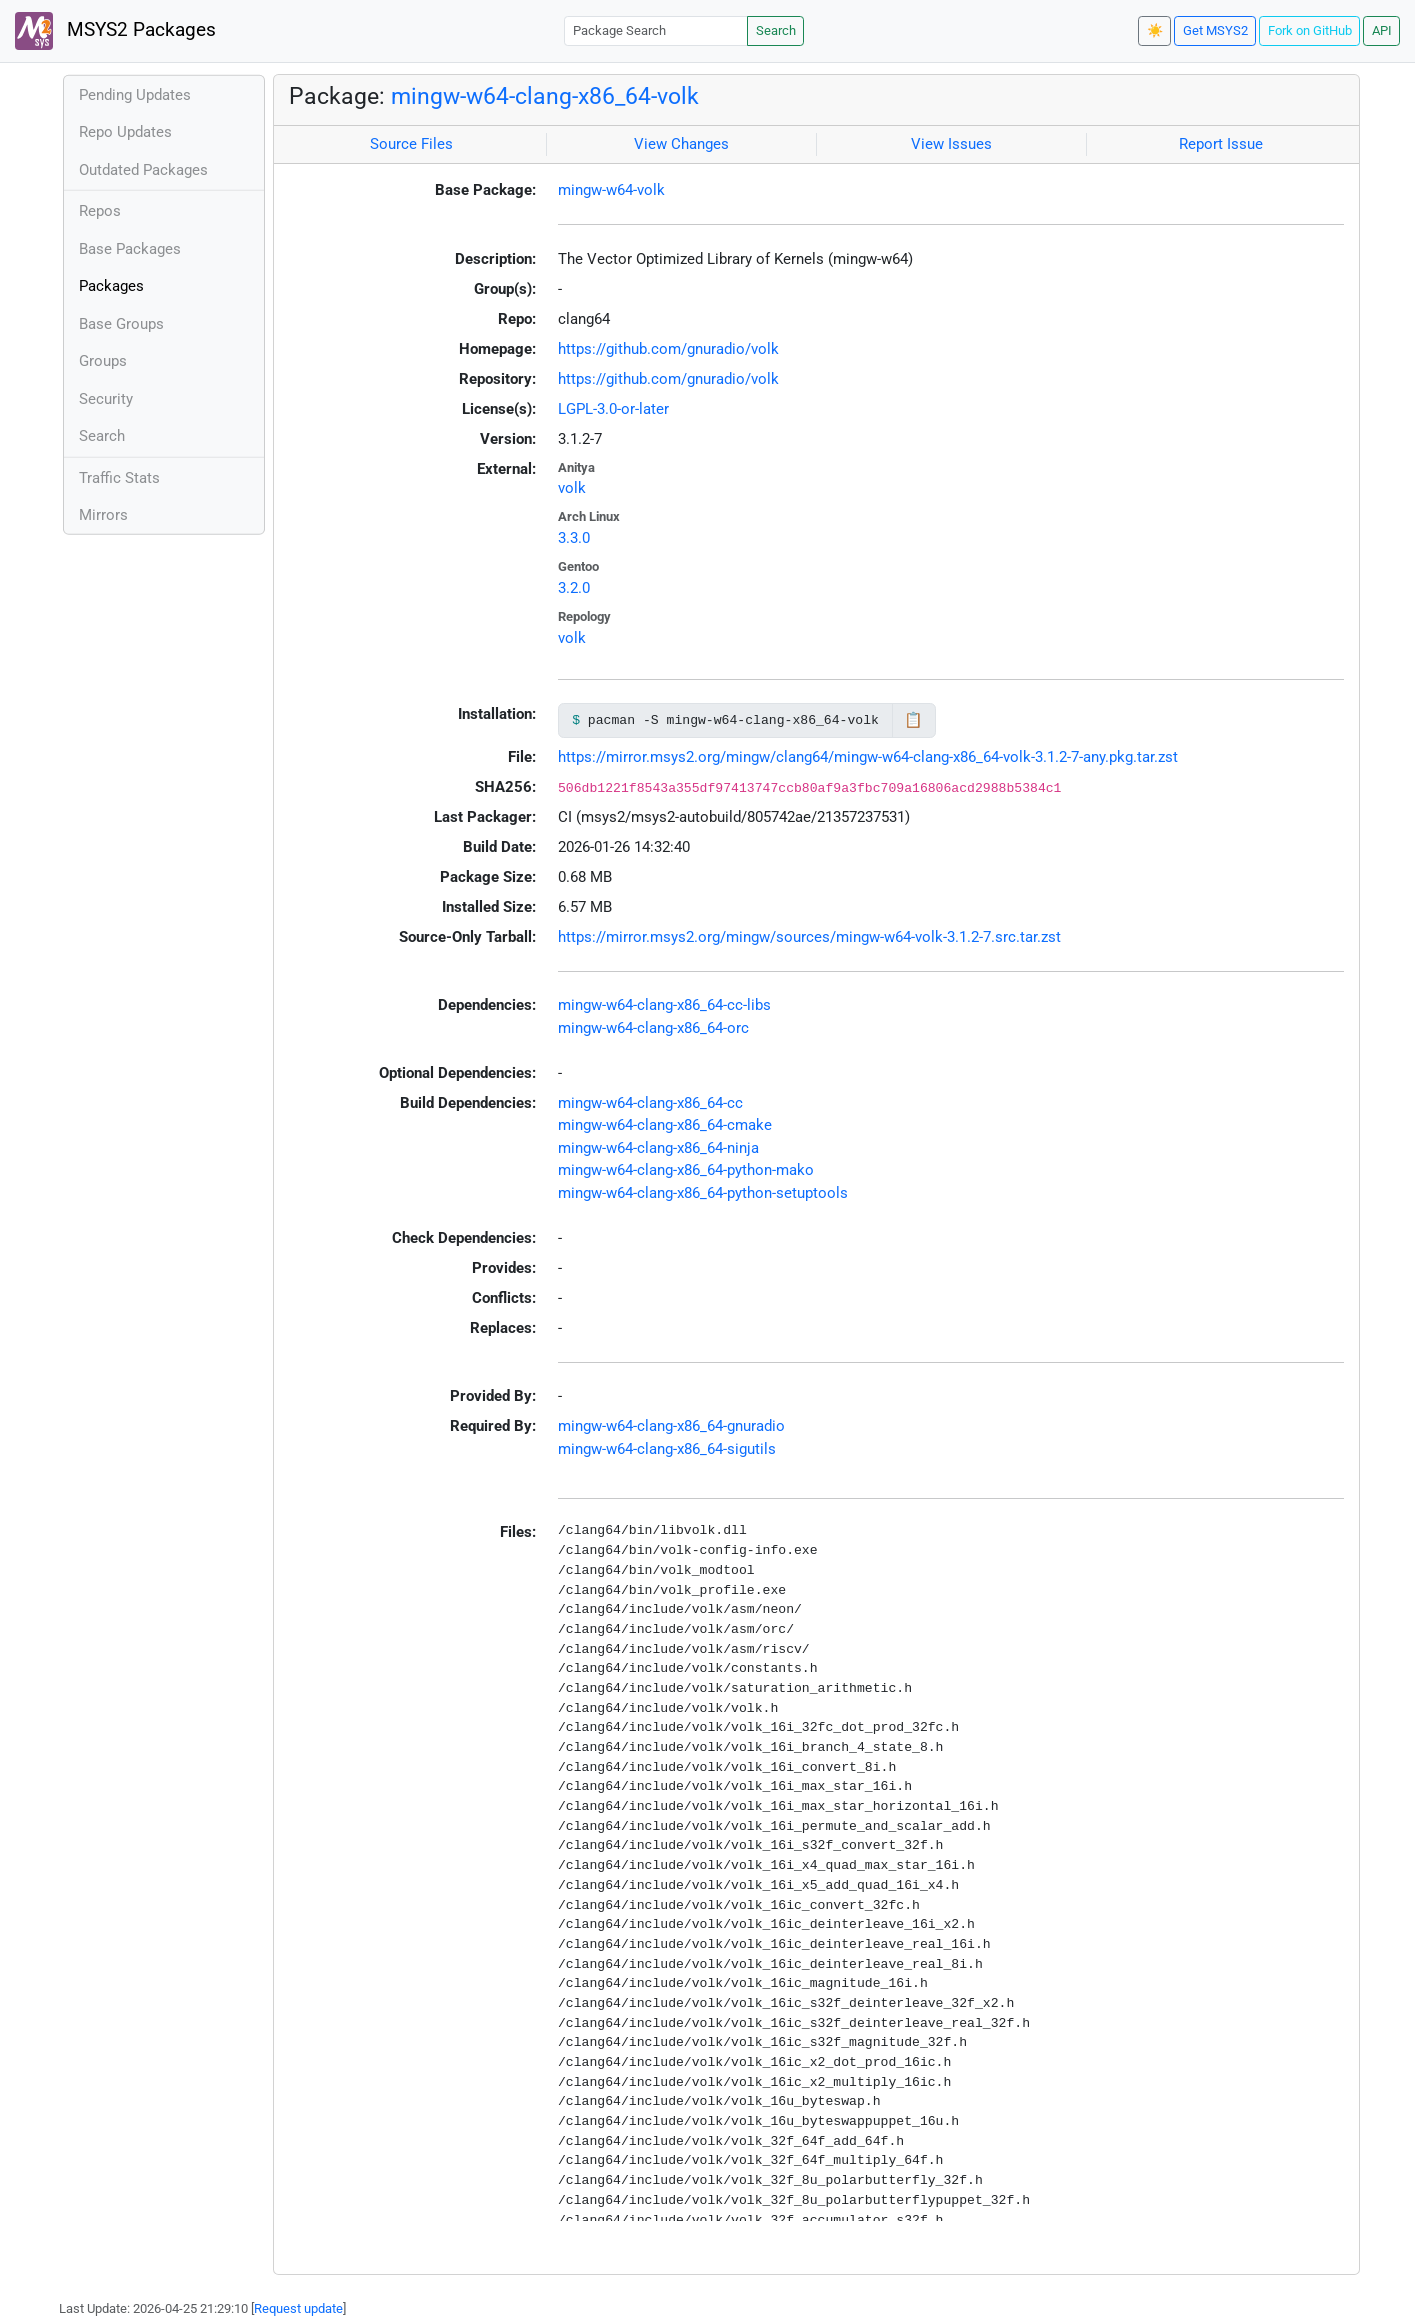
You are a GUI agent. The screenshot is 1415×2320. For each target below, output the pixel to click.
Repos (100, 211)
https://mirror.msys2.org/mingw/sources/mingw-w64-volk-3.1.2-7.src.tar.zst (809, 937)
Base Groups (121, 324)
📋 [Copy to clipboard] (913, 720)
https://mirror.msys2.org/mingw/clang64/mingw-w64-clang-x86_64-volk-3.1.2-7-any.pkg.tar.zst (868, 757)
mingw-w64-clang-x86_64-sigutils (667, 1449)
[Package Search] (656, 30)
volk (572, 488)
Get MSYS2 (1215, 30)
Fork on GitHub (1310, 30)
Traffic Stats (119, 478)
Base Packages (130, 249)
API (1382, 30)
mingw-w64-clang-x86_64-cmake (665, 1125)
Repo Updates (125, 132)
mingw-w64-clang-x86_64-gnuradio (671, 1426)
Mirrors (103, 515)
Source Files (411, 144)
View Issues (951, 144)
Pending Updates (135, 95)
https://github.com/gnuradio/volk (668, 349)
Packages (111, 286)
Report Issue (1221, 144)
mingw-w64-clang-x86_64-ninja (658, 1148)
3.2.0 (574, 588)
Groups (103, 361)
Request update (298, 2308)
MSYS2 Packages (115, 31)
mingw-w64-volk (611, 190)
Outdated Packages (143, 170)
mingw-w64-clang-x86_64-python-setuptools (703, 1193)
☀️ (1155, 30)
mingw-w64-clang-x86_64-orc (653, 1028)
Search (776, 30)
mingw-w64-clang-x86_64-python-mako (686, 1170)
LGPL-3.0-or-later (613, 409)
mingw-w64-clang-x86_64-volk (545, 96)
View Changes (681, 144)
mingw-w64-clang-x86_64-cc (650, 1103)
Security (106, 399)
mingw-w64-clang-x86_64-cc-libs (664, 1005)
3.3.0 (574, 538)
